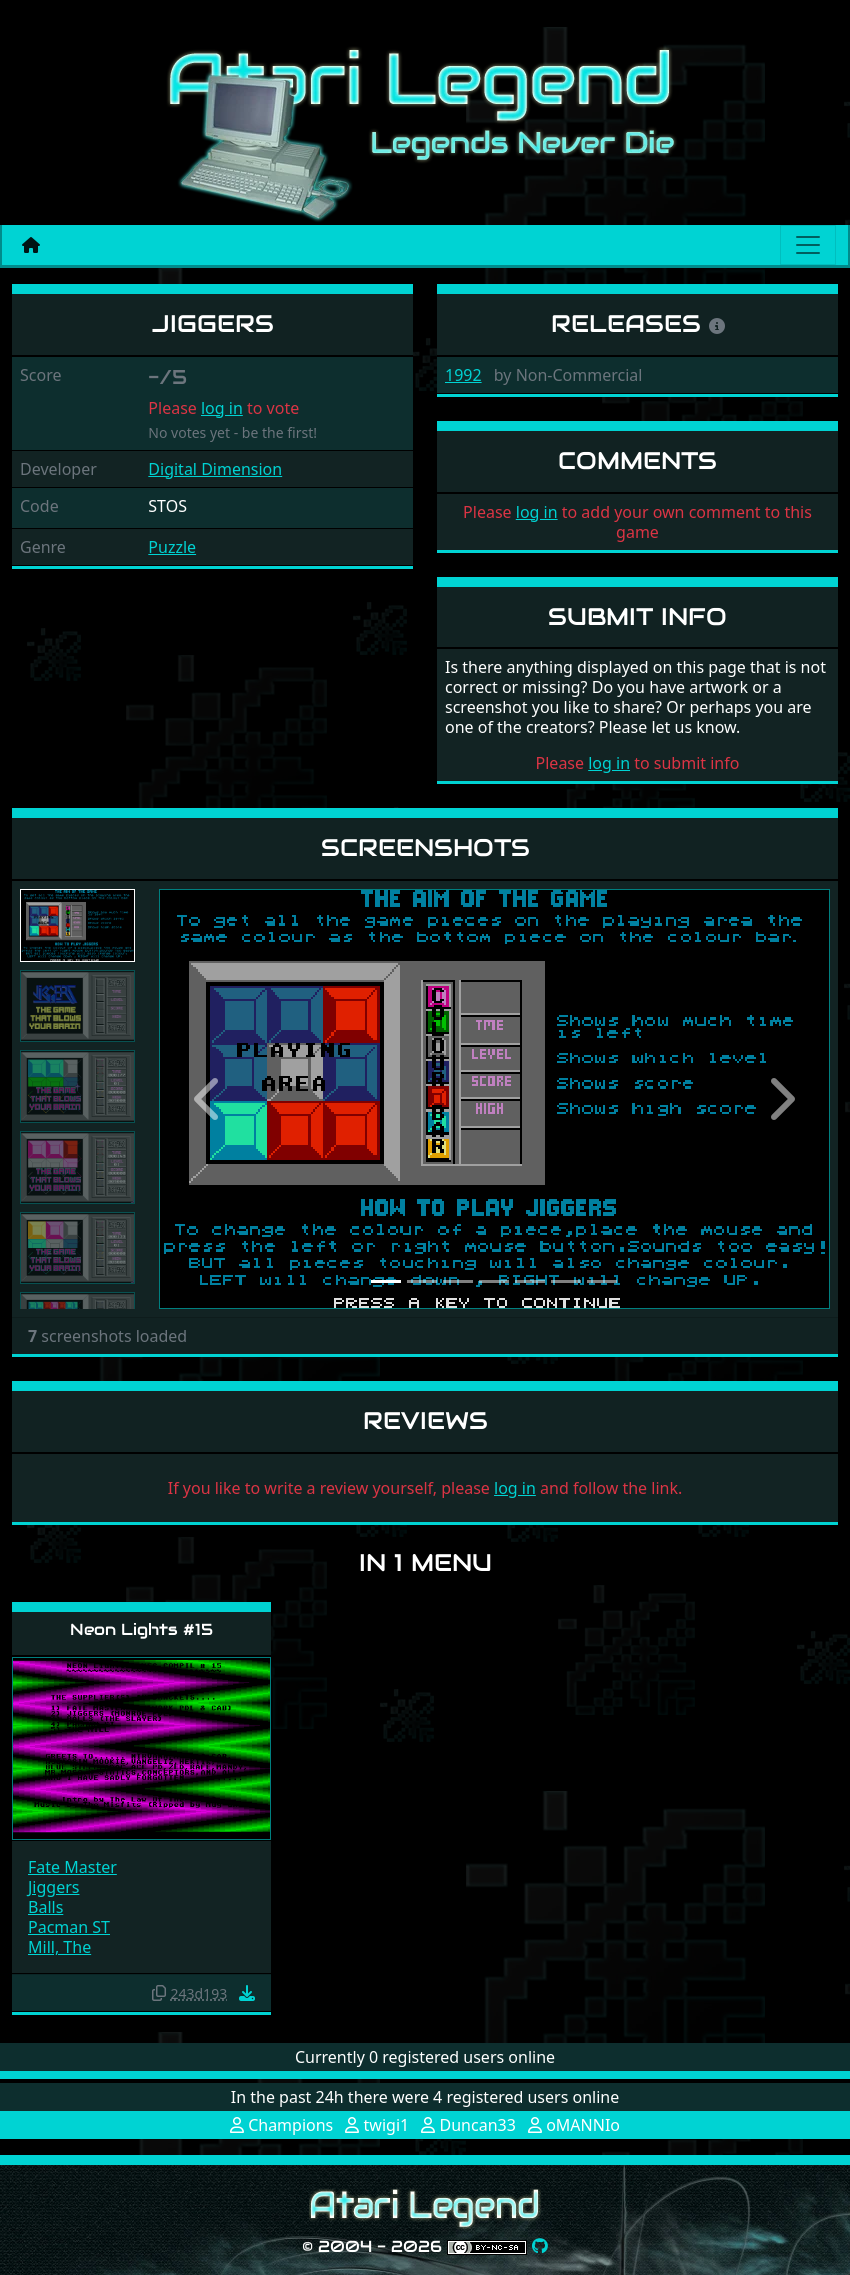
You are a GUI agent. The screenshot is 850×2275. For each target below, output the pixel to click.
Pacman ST (69, 1927)
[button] (209, 1099)
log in (222, 408)
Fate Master (72, 1867)
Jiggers (53, 1887)
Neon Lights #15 (141, 1629)
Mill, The (59, 1947)
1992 (463, 375)
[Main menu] (808, 245)
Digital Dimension (215, 469)
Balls (45, 1907)
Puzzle (172, 547)
